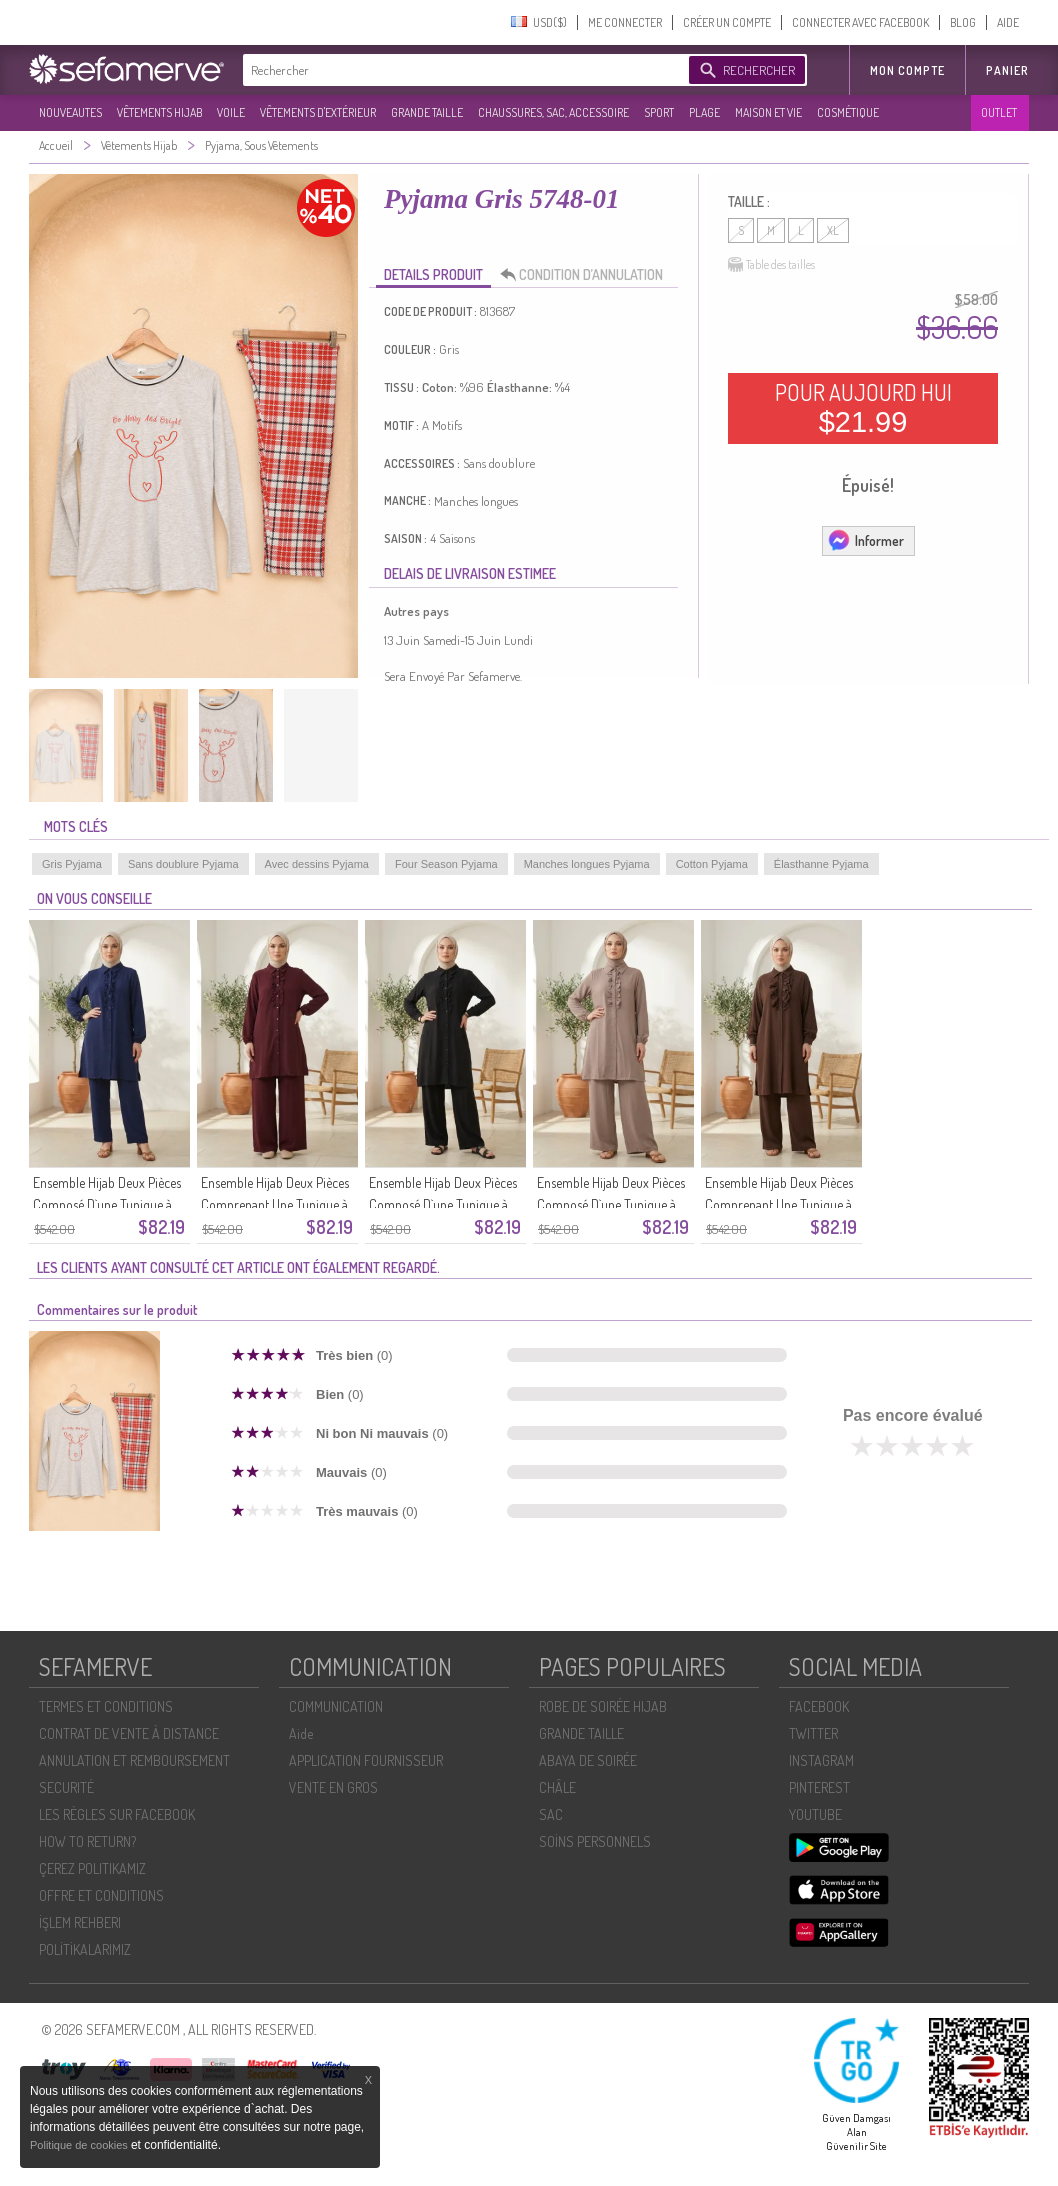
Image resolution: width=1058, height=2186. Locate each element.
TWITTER (813, 1733)
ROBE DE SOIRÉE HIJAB (603, 1706)
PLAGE (704, 112)
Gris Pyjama (72, 864)
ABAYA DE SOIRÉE (588, 1760)
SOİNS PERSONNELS (595, 1841)
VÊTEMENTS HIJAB (159, 112)
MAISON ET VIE (768, 112)
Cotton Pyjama (712, 864)
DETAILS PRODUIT (433, 274)
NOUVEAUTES (70, 112)
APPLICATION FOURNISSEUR (366, 1760)
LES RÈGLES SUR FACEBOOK (117, 1814)
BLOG (963, 22)
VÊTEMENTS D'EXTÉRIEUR (318, 112)
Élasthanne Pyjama (821, 864)
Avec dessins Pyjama (317, 864)
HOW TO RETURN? (87, 1841)
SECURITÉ (66, 1787)
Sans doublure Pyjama (183, 864)
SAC (551, 1814)
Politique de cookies (80, 2145)
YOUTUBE (815, 1814)
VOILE (231, 112)
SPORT (659, 112)
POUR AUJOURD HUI (863, 408)
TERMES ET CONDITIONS (106, 1706)
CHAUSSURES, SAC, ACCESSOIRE (553, 112)
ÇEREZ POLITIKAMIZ (92, 1868)
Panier (1007, 70)
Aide (301, 1733)
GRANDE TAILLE (427, 112)
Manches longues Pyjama (587, 864)
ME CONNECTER (625, 22)
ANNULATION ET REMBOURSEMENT (134, 1760)
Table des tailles (771, 265)
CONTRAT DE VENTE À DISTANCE (129, 1733)
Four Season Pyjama (446, 864)
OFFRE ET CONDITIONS (101, 1895)
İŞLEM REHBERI (80, 1922)
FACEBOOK (819, 1706)
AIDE (1008, 22)
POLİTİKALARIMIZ (85, 1949)
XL (833, 230)
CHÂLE (557, 1787)
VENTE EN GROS (333, 1787)
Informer (865, 540)
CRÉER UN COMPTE (727, 22)
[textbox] (461, 70)
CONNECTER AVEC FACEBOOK (860, 22)
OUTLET (999, 112)
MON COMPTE (907, 70)
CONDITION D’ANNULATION (587, 275)
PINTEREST (819, 1787)
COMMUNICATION (336, 1706)
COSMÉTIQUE (848, 112)
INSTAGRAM (821, 1760)
